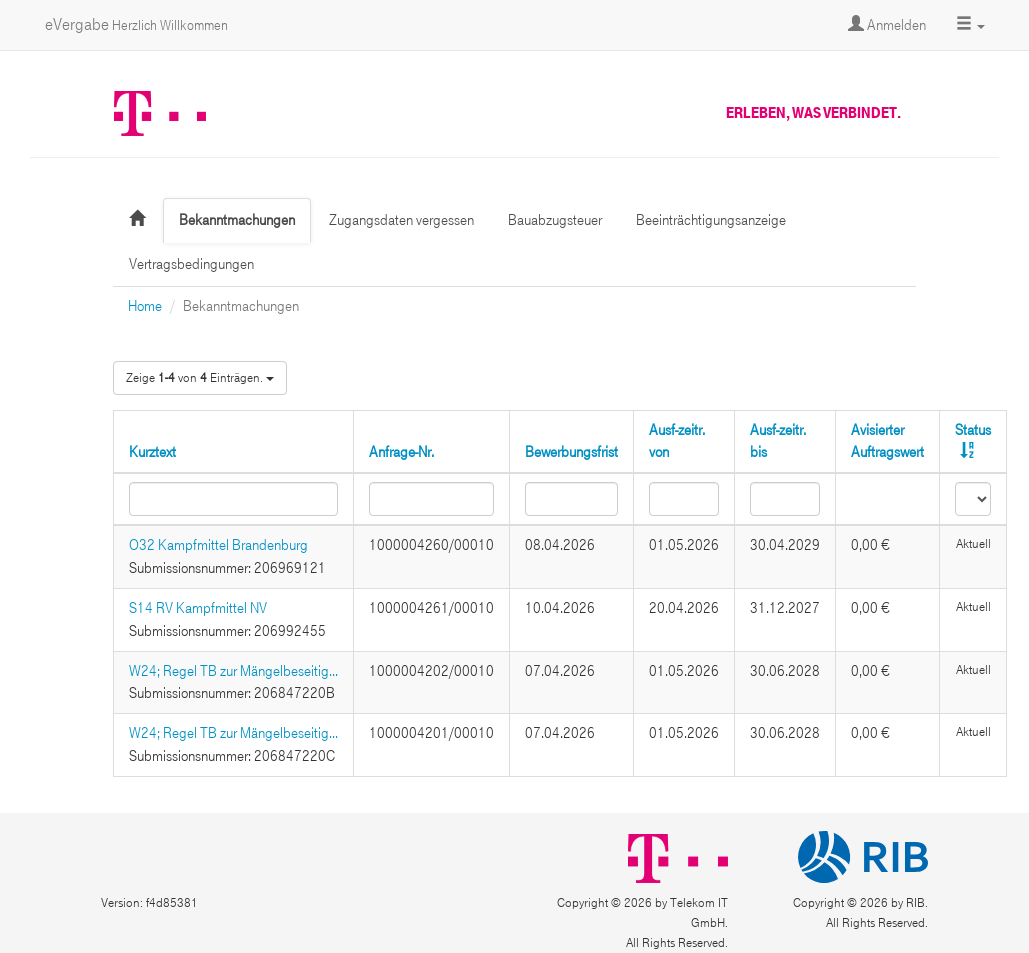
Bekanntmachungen (237, 220)
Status (973, 430)
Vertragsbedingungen (191, 264)
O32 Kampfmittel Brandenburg (218, 545)
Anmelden (887, 25)
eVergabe (136, 24)
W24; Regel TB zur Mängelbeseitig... (233, 671)
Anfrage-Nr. (401, 452)
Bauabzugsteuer (555, 220)
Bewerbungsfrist (571, 452)
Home (145, 306)
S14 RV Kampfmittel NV (198, 608)
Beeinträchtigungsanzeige (711, 220)
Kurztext (152, 452)
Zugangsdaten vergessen (401, 220)
